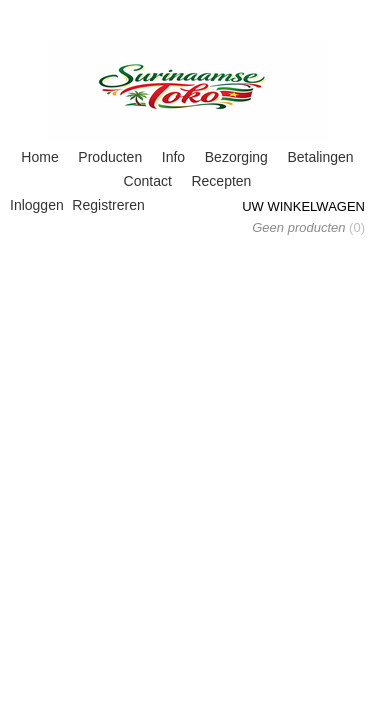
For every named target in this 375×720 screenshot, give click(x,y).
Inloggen (37, 205)
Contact (148, 181)
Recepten (221, 181)
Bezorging (236, 157)
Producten (110, 157)
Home (39, 157)
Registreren (108, 205)
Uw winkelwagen (303, 206)
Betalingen (320, 157)
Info (173, 157)
